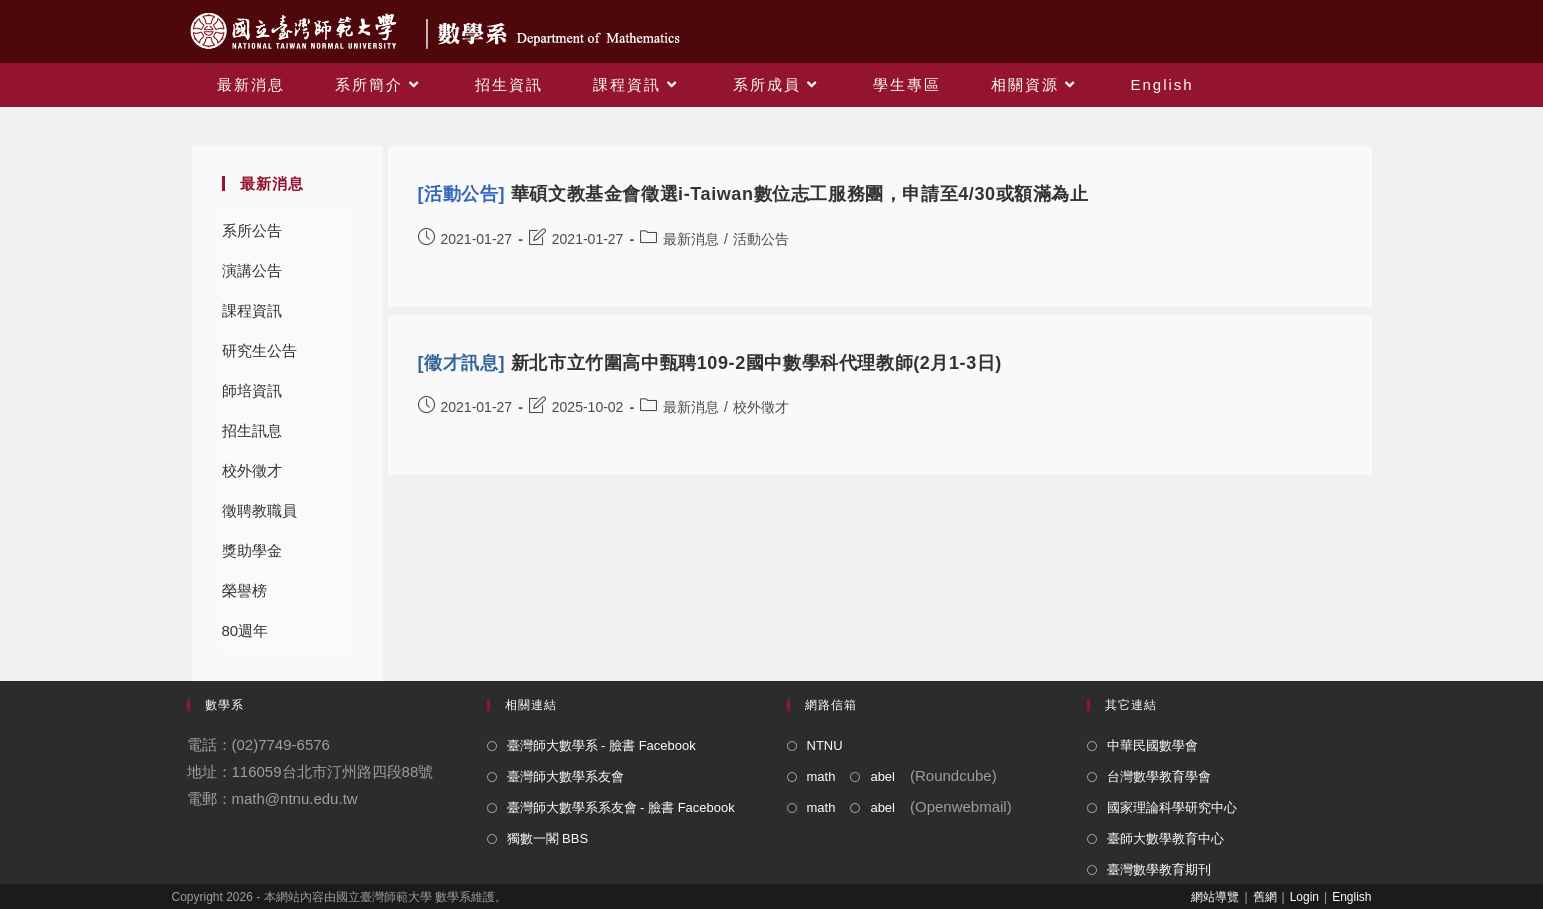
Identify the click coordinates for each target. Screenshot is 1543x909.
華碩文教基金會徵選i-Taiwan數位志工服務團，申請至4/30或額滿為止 (753, 194)
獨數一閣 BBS (548, 838)
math (821, 776)
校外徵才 (252, 470)
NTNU (825, 745)
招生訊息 (252, 430)
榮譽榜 (244, 590)
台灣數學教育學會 (1159, 776)
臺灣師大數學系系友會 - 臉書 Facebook (621, 807)
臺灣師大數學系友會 (565, 776)
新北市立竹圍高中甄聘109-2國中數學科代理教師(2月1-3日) (710, 363)
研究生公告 (259, 350)
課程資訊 (252, 310)
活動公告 (761, 239)
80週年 (245, 630)
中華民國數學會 (1152, 745)
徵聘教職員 (259, 510)
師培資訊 (252, 390)
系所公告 (252, 230)
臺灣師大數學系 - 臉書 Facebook (601, 745)
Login (1304, 897)
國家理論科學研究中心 (1172, 807)
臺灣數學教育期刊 (1159, 869)
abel (882, 776)
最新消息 (691, 239)
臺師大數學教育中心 (1165, 838)
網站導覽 (1215, 897)
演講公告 (252, 270)
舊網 (1265, 897)
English (1351, 897)
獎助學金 (252, 550)
